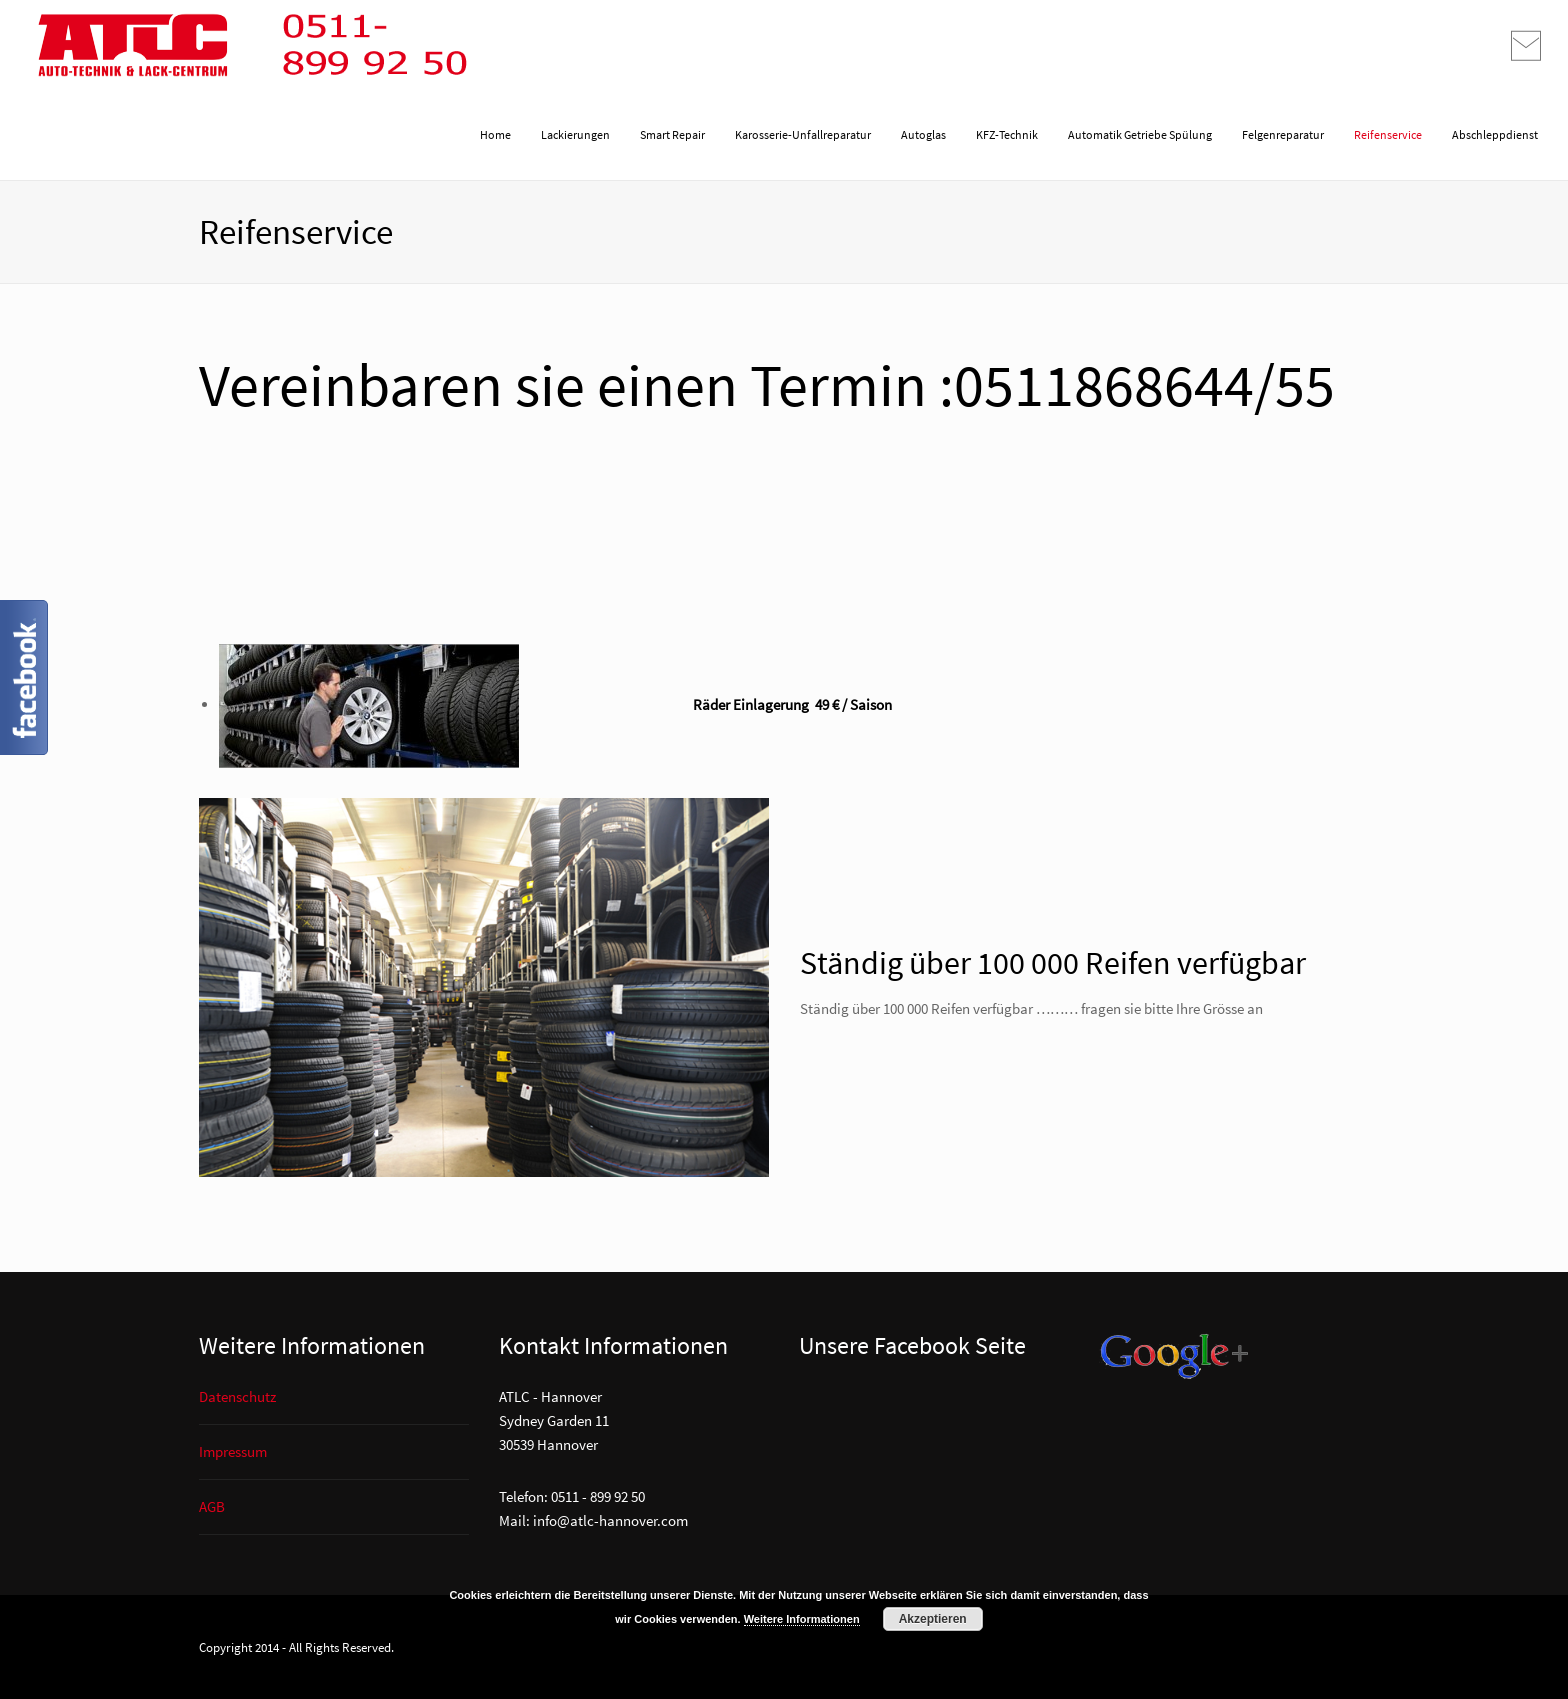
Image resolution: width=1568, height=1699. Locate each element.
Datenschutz (237, 1396)
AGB (212, 1506)
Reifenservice (1388, 134)
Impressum (233, 1451)
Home (495, 134)
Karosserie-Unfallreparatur (803, 134)
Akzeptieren (933, 1619)
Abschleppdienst (1495, 134)
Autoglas (923, 134)
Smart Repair (672, 134)
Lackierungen (575, 134)
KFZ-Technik (1007, 134)
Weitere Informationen (802, 1619)
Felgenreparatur (1283, 134)
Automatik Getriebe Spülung (1140, 134)
